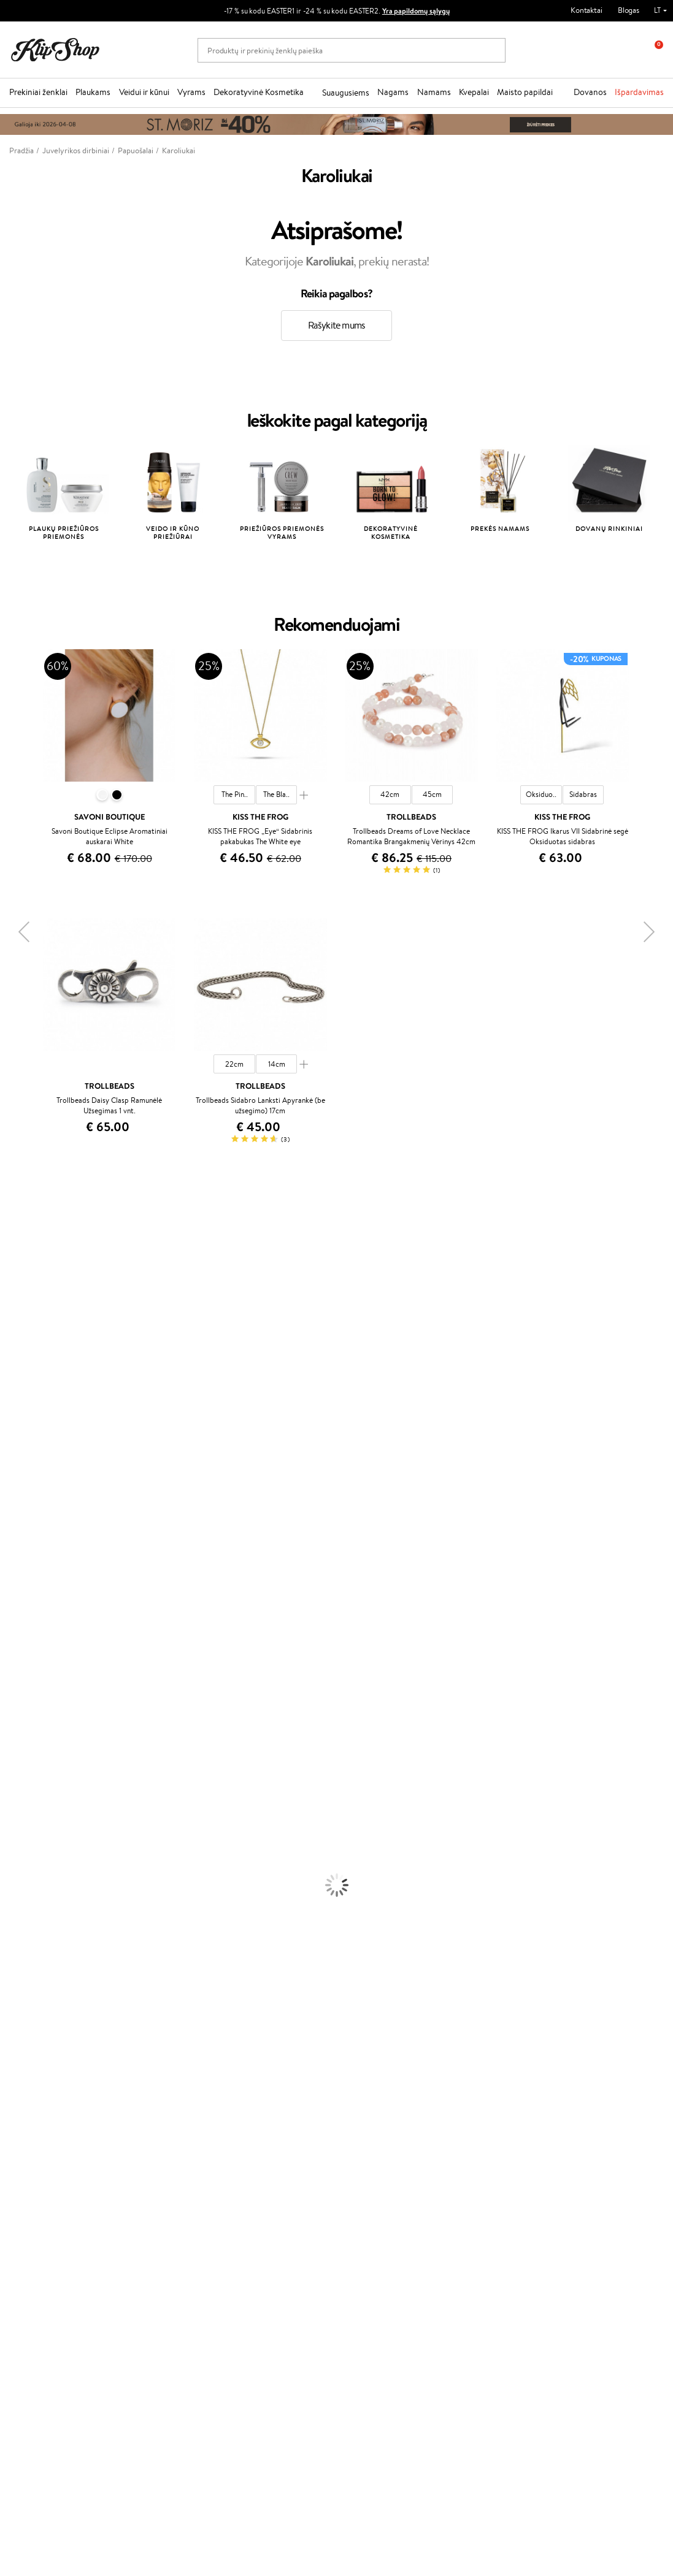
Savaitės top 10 (262, 2151)
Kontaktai (586, 10)
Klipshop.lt (39, 2127)
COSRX (13, 1391)
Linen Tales (18, 1379)
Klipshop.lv (255, 2209)
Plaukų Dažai (21, 1798)
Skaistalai (15, 1977)
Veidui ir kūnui (144, 91)
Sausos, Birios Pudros (35, 1941)
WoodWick (18, 1367)
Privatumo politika (49, 2151)
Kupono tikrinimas (158, 2199)
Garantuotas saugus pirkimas (557, 2096)
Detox (10, 2048)
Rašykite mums (337, 325)
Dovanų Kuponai (155, 2187)
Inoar (9, 1259)
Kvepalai (474, 91)
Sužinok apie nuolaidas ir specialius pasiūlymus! (86, 2308)
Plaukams (92, 91)
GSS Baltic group (269, 2197)
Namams (434, 91)
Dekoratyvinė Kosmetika (258, 91)
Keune (11, 1415)
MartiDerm (19, 1355)
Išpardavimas (639, 91)
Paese (10, 1439)
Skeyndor (16, 1487)
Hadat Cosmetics (29, 1511)
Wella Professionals (33, 1474)
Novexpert (18, 1690)
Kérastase (16, 1272)
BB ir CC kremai (27, 1953)
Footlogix (16, 1570)
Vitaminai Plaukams (33, 2000)
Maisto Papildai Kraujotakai (45, 2084)
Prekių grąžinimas (212, 2096)
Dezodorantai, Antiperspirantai (52, 1869)
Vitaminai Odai (25, 2037)
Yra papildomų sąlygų (416, 11)
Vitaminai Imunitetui (35, 2072)
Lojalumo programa (269, 2163)
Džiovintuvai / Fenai (33, 1774)
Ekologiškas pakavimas (383, 2096)
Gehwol (13, 1427)
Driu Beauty (21, 1463)
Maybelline (18, 1331)
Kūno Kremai (22, 1821)
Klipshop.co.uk (261, 2221)
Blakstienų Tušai (26, 1965)
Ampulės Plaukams (32, 1750)
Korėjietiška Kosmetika (38, 1893)
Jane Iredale (21, 1307)
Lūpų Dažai (18, 1989)
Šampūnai (16, 1714)
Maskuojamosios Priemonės (46, 1929)
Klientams (147, 2127)
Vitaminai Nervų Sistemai (43, 2061)
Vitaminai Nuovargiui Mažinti (49, 2024)
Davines (13, 1224)
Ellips (8, 1451)
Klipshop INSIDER (49, 2175)
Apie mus (144, 2139)
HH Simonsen (23, 1606)
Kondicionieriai (25, 1726)
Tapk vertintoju (262, 2139)
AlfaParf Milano (26, 1618)
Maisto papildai (525, 91)
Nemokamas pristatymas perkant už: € (87, 2096)
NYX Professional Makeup (43, 1403)
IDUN (10, 1642)
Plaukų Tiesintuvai (30, 1761)
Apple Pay (35, 2163)
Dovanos (590, 91)
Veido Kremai (23, 1809)
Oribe (10, 1535)
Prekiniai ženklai (38, 91)
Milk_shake (18, 1235)
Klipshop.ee (256, 2233)
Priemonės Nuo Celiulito (42, 1857)
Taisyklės (33, 2139)
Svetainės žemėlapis (52, 2199)
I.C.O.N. (14, 1319)
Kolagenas (17, 2013)
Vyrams (191, 91)
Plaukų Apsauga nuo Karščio (47, 1785)
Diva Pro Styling (27, 1498)
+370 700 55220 (38, 2411)
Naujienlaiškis (50, 2290)
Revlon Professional (33, 1522)
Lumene (14, 1678)
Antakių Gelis (22, 1917)
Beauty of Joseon (30, 1343)
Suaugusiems (345, 92)
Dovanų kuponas (373, 2127)
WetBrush (17, 1295)
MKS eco (15, 1546)
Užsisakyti (57, 2363)
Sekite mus (28, 2476)
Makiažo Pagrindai (30, 1905)
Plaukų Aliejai (22, 1737)
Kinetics (14, 1558)
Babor (10, 1248)
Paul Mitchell (22, 1654)
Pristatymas (148, 2175)
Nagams (393, 91)
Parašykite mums (38, 2432)
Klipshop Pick (259, 2175)
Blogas (628, 10)
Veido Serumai (25, 1833)
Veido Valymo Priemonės (43, 1845)
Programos (258, 2127)
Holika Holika (22, 1594)
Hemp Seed (20, 1630)
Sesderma (17, 1283)
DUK (26, 2187)
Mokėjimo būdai (155, 2163)
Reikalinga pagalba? (42, 2398)
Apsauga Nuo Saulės (34, 1881)
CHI (7, 1582)
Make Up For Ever (30, 1666)
